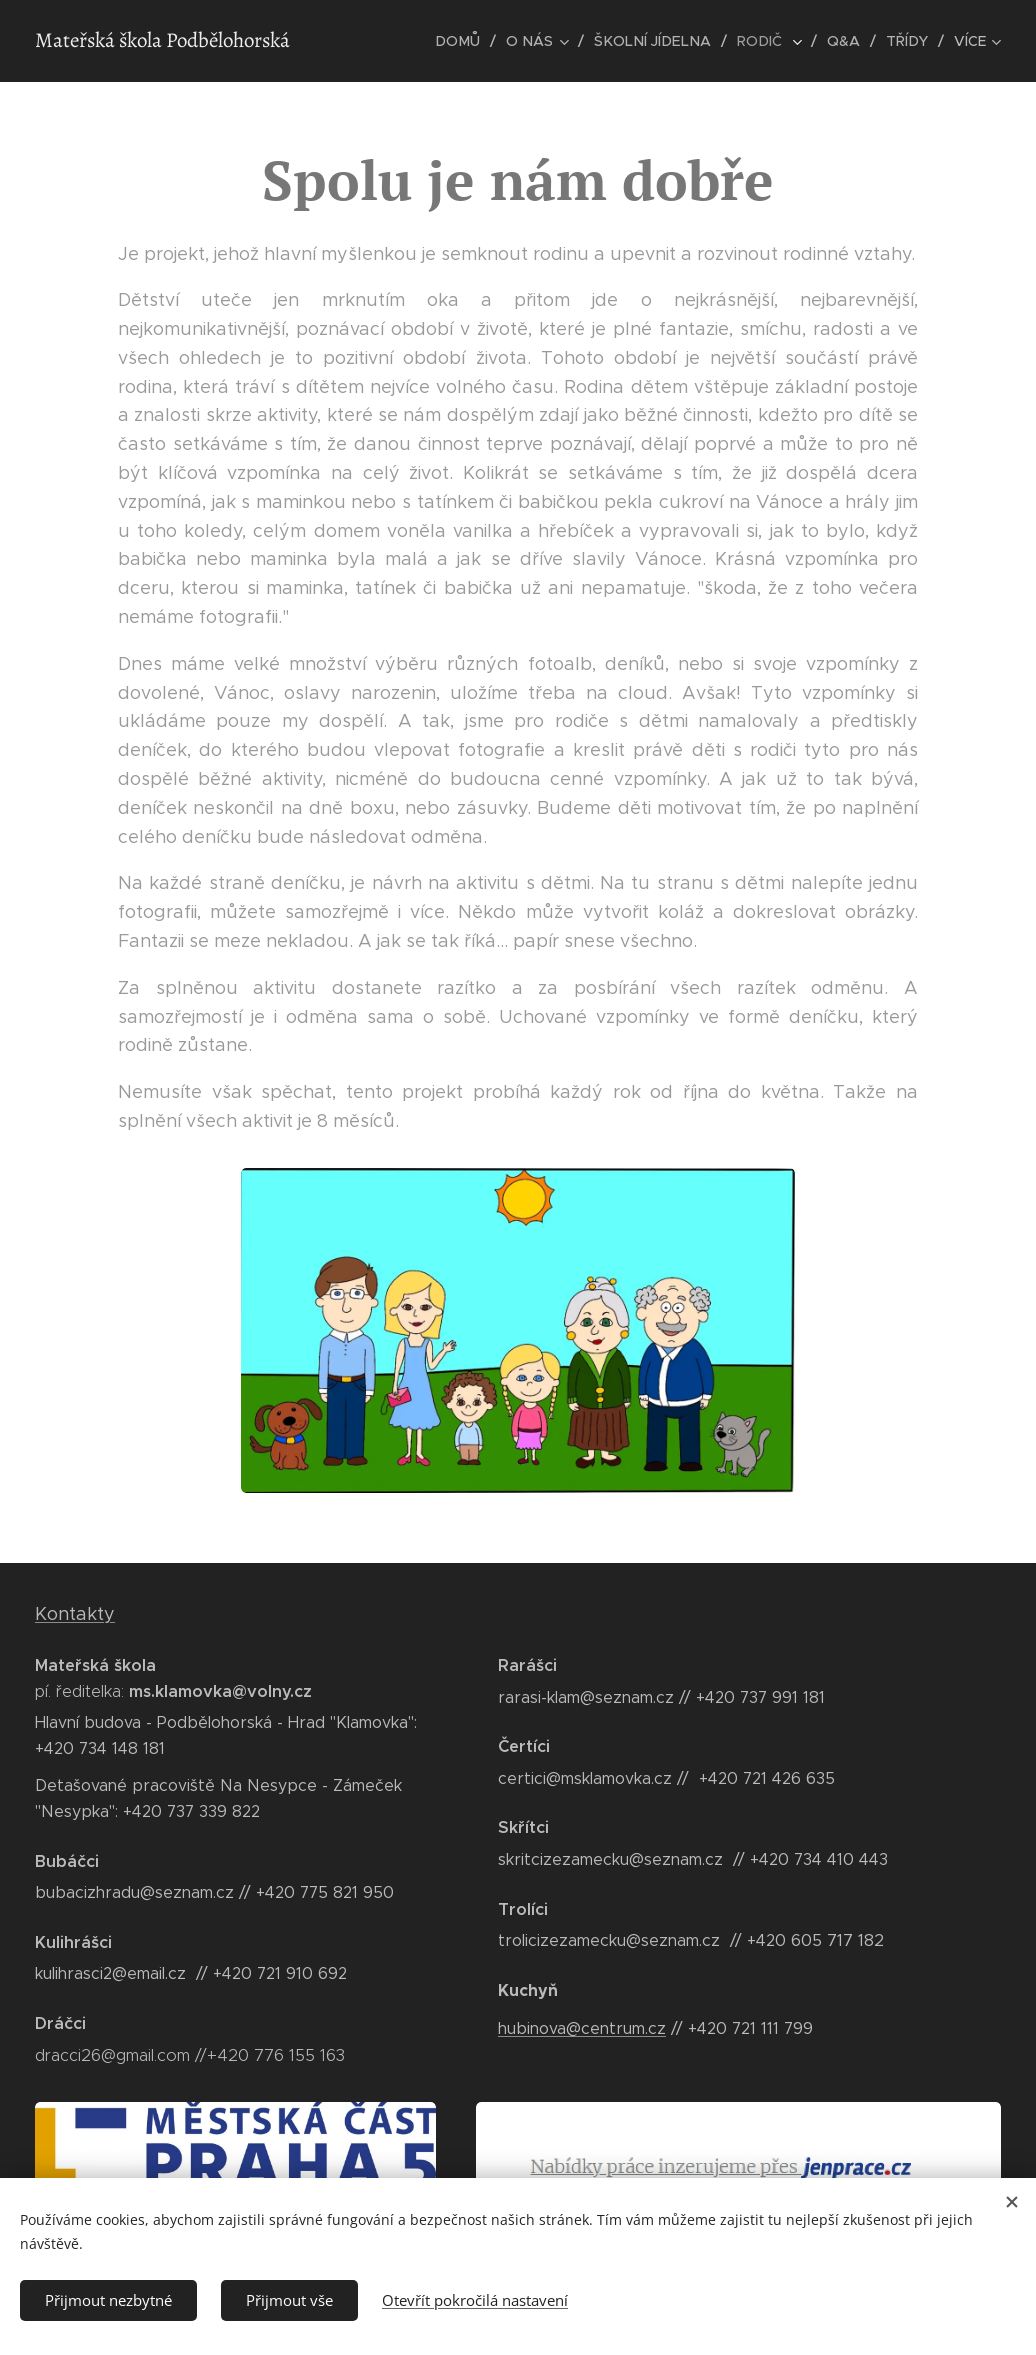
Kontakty (75, 1614)
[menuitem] (472, 41)
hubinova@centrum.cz (582, 2028)
